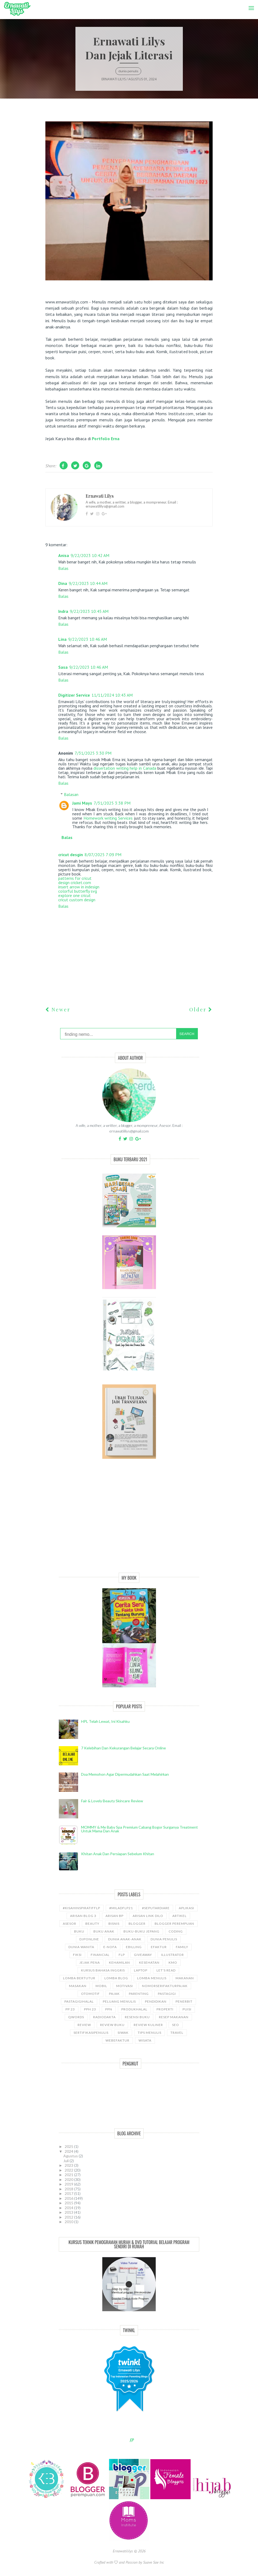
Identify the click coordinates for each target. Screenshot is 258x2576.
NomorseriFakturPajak (165, 1986)
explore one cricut (74, 895)
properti (165, 2009)
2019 (69, 2184)
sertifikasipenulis (91, 2033)
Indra (63, 611)
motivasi (124, 1986)
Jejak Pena (89, 1962)
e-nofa (110, 1947)
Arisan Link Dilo (148, 1916)
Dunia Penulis (128, 71)
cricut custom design (76, 899)
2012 (69, 2217)
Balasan (71, 794)
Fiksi (77, 1955)
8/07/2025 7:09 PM (103, 854)
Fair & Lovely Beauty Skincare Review (112, 1801)
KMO (173, 1962)
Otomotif (90, 1994)
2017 (69, 2193)
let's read (166, 1970)
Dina (62, 583)
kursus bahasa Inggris (103, 1970)
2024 (69, 2151)
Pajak (114, 1994)
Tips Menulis (149, 2033)
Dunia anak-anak (124, 1939)
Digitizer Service (74, 695)
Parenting (139, 1994)
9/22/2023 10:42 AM (90, 555)
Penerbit (184, 2001)
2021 (69, 2174)
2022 (69, 2170)
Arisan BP (114, 1916)
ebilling (134, 1947)
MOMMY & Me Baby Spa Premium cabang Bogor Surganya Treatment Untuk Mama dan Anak (139, 1829)
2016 (69, 2198)
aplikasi (186, 1908)
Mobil (101, 1986)
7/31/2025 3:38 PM (112, 803)
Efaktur (159, 1947)
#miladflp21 (121, 1908)
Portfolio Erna (105, 438)
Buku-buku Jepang (141, 1931)
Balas (63, 568)
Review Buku (112, 2025)
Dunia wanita (81, 1947)
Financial (100, 1955)
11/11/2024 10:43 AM (112, 695)
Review (84, 2025)
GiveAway (143, 1955)
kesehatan (149, 1962)
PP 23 (70, 2009)
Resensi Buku (137, 2017)
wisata (145, 2040)
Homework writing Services (108, 818)
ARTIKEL (179, 1916)
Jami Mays (82, 803)
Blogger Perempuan (174, 1924)
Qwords (76, 2017)
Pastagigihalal (79, 2001)
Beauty (92, 1924)
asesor (69, 1924)
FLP (122, 1955)
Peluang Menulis (119, 2001)
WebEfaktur (117, 2040)
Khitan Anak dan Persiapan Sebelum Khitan (117, 1853)
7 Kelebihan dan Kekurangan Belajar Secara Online (123, 1748)
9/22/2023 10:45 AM (89, 611)
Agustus (71, 2156)
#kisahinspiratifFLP (81, 1908)
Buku (79, 1931)
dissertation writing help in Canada (124, 768)
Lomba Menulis (151, 1978)
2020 (69, 2179)
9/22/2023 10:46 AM (87, 639)
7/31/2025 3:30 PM (93, 753)
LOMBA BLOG (116, 1978)
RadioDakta (104, 2017)
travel (176, 2033)
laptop (140, 1970)
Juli (66, 2160)
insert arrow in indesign (78, 886)
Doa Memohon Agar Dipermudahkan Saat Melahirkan (125, 1774)
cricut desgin (70, 854)
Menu (250, 4)
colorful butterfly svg (77, 891)
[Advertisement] (129, 1521)
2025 (69, 2146)
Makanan (185, 1978)
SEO (175, 2025)
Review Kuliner (148, 2025)
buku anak (103, 1931)
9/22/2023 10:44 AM (88, 583)
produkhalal (134, 2009)
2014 (69, 2207)
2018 (69, 2189)
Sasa (63, 667)
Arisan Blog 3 (83, 1916)
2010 (69, 2221)
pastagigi (167, 1994)
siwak (123, 2033)
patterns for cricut (75, 878)
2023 (69, 2165)
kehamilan (119, 1962)
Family (182, 1947)
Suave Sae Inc (153, 2562)
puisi (187, 2009)
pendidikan (155, 2001)
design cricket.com (74, 882)
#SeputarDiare (156, 1908)
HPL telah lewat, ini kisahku (105, 1721)
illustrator (172, 1955)
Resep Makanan (173, 2017)
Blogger (137, 1924)
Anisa (63, 555)
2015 (69, 2203)
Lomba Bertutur (79, 1978)
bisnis (113, 1924)
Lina (62, 639)
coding (176, 1931)
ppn (108, 2009)
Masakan (77, 1986)
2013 (69, 2212)
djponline (89, 1939)
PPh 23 (90, 2009)
